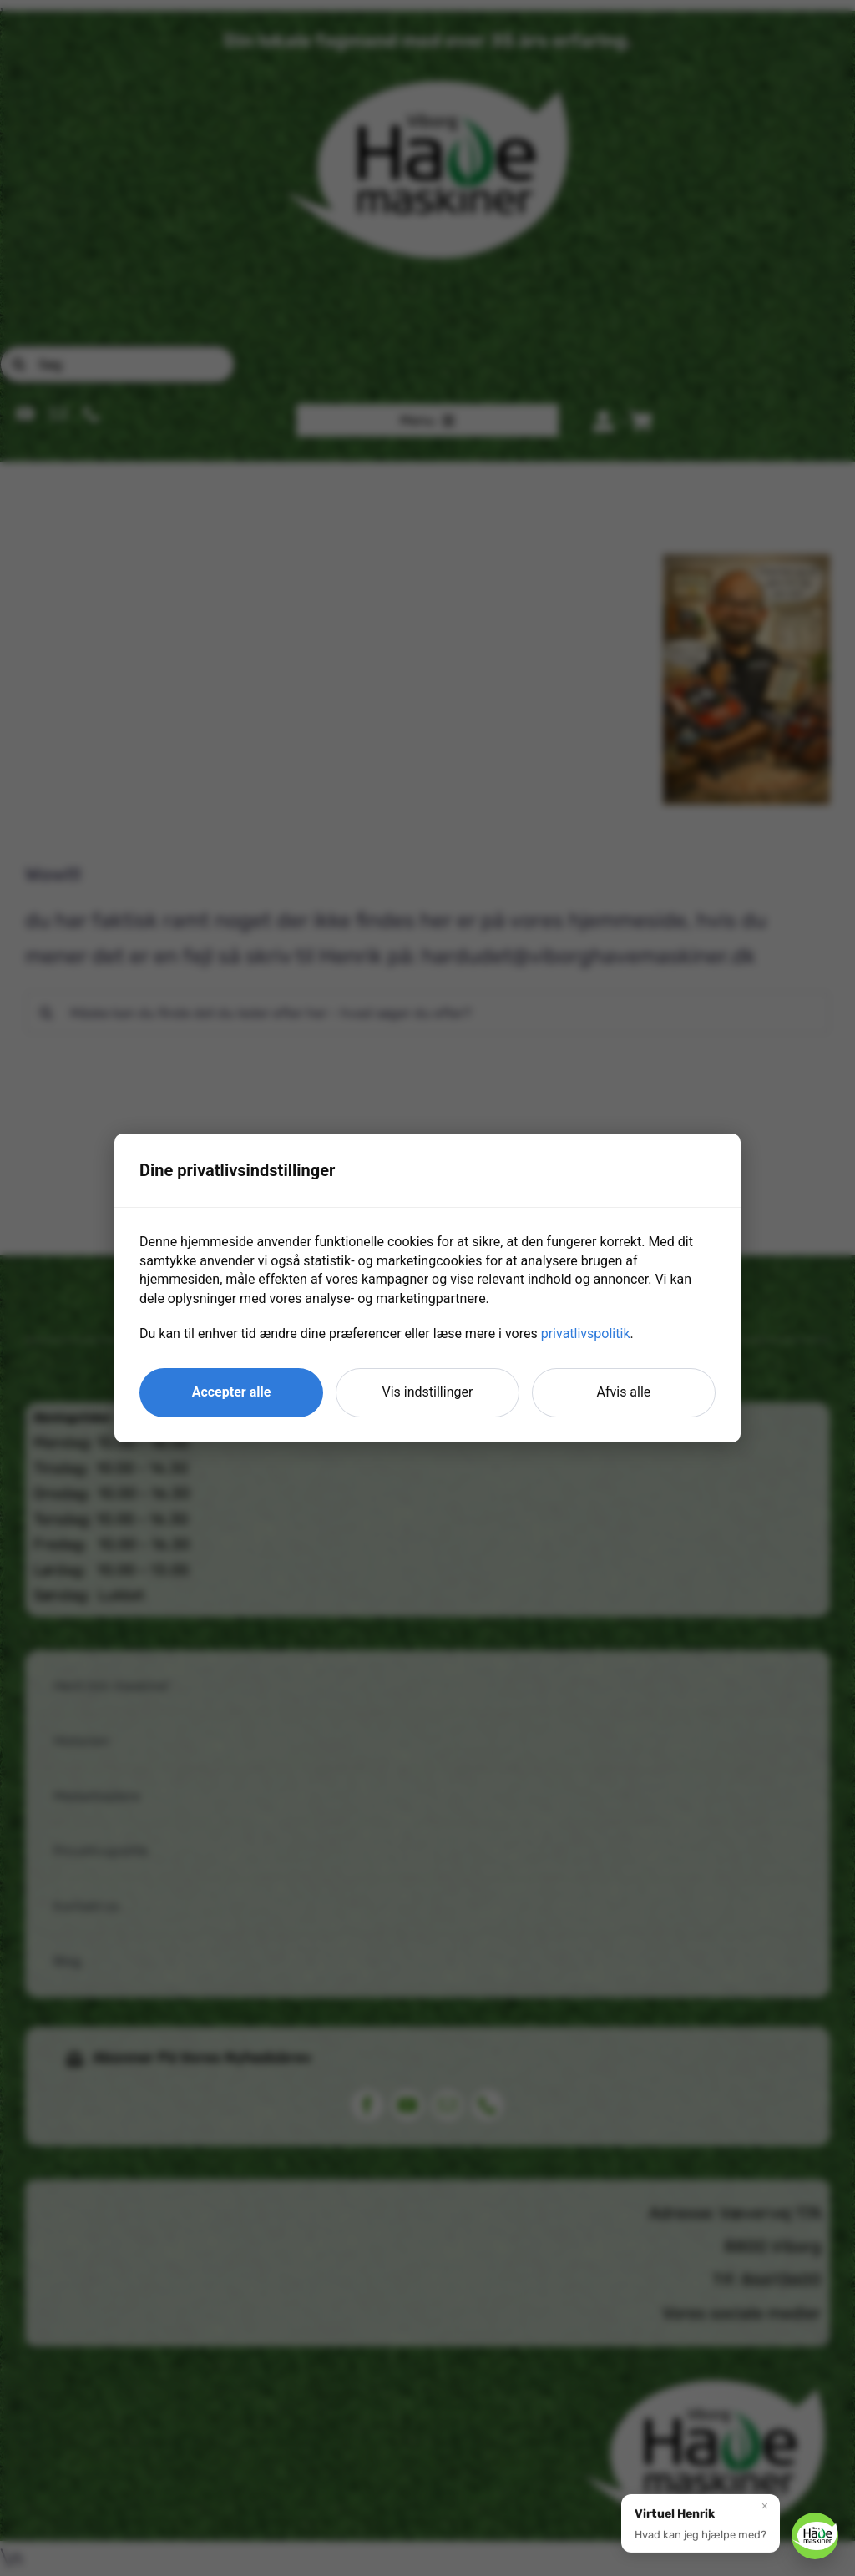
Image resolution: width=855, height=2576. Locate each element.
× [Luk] (764, 2504)
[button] (700, 2522)
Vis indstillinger (427, 1392)
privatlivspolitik (585, 1333)
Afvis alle (624, 1392)
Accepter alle (231, 1392)
